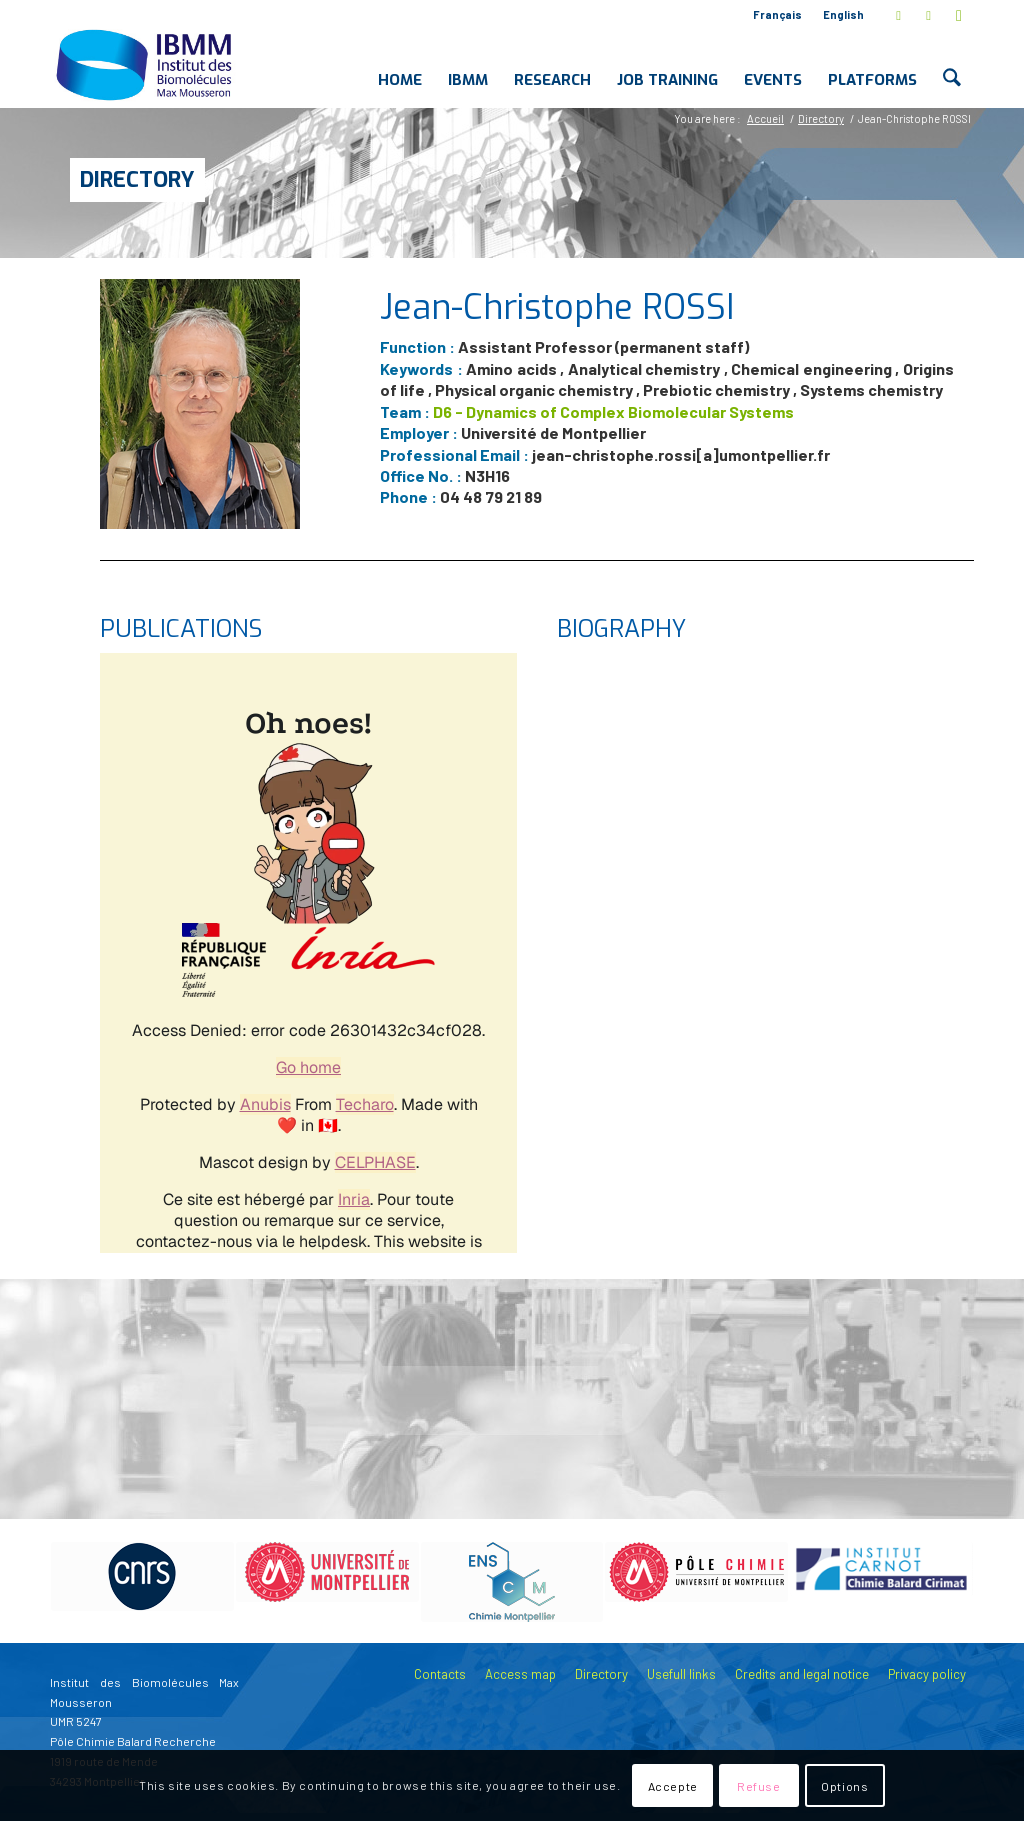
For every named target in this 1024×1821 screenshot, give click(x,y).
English (843, 14)
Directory (137, 179)
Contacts (440, 1674)
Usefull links (681, 1674)
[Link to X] (898, 15)
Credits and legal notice (802, 1674)
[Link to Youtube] (959, 15)
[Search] (952, 64)
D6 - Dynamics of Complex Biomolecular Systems (613, 411)
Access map (520, 1674)
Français (777, 14)
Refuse (759, 1786)
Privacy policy (927, 1674)
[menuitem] (778, 15)
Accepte (673, 1786)
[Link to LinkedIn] (928, 15)
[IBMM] (146, 64)
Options (844, 1786)
